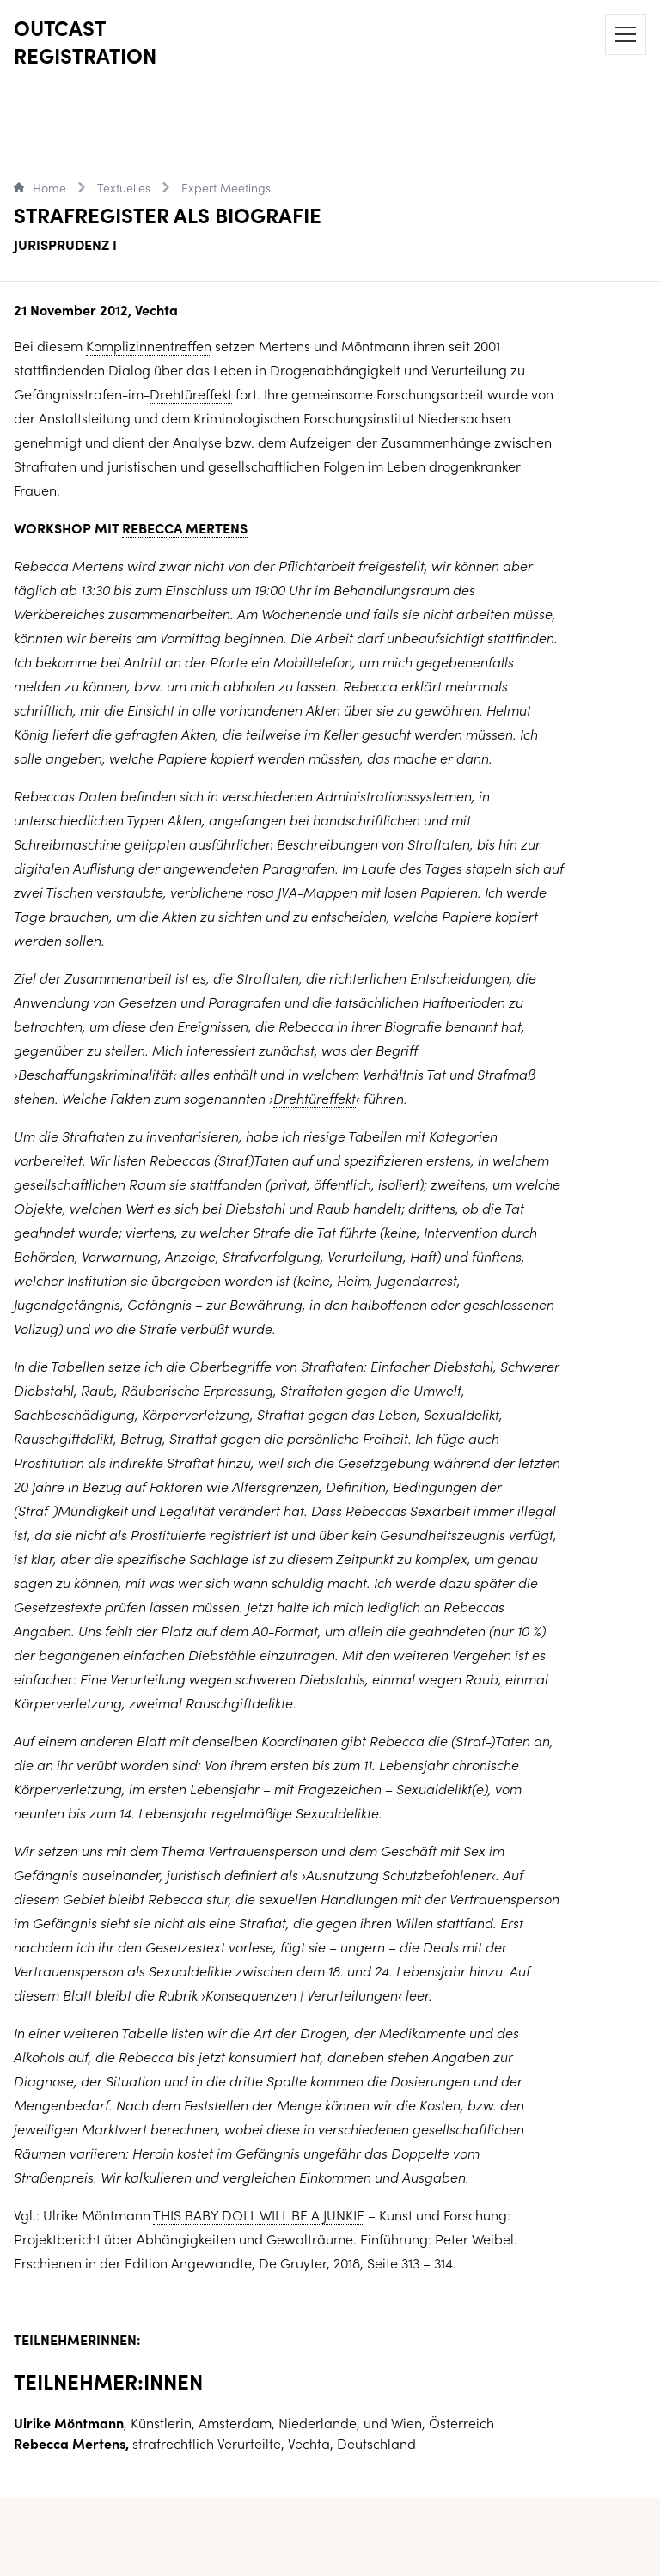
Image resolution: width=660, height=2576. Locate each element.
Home (40, 187)
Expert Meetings (226, 187)
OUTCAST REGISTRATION (85, 41)
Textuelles (123, 187)
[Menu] (625, 34)
